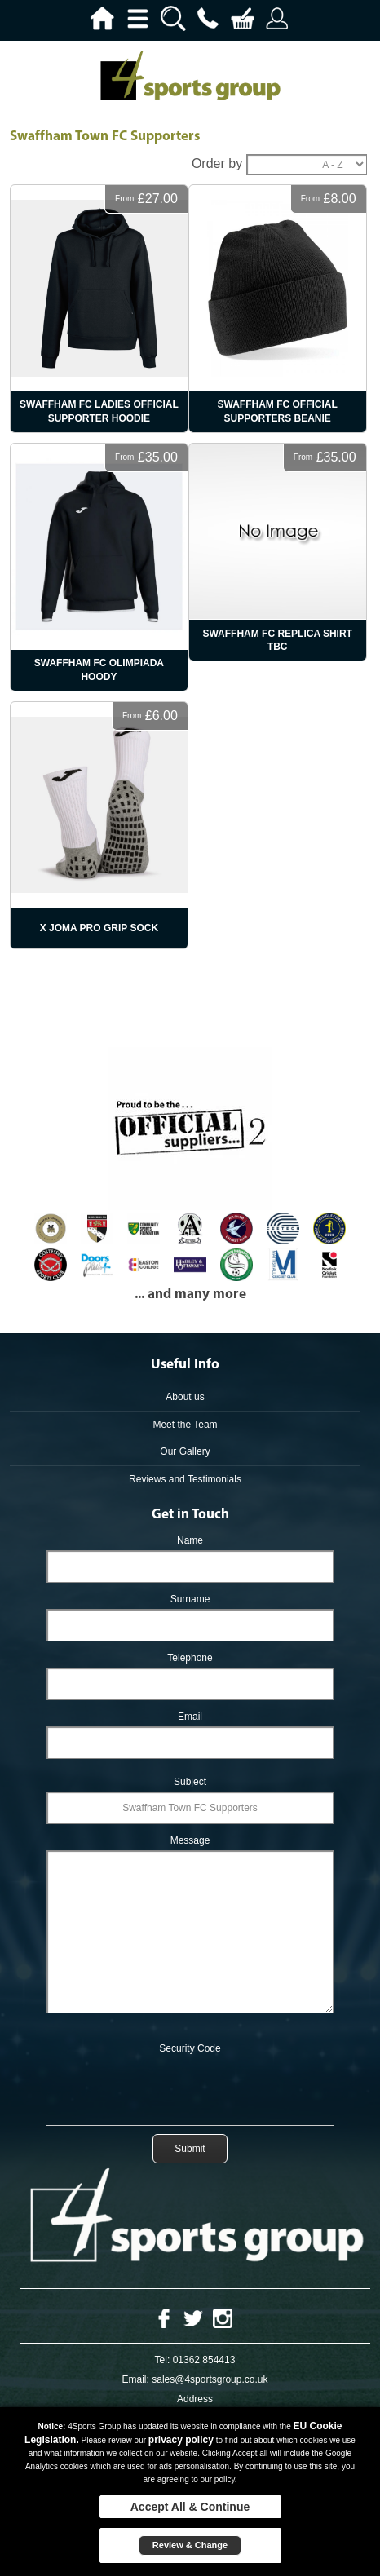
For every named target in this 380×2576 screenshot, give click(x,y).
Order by (217, 163)
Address (195, 2399)
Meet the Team (184, 1424)
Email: (135, 2379)
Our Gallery (185, 1451)
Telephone (189, 1658)
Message (190, 1840)
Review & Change (190, 2545)
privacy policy (181, 2440)
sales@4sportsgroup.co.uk (209, 2379)
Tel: (162, 2360)
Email (190, 1716)
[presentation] (190, 2087)
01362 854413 (204, 2360)
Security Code (189, 2048)
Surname (190, 1599)
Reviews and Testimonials (185, 1479)
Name (190, 1540)
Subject (190, 1781)
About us (185, 1397)
